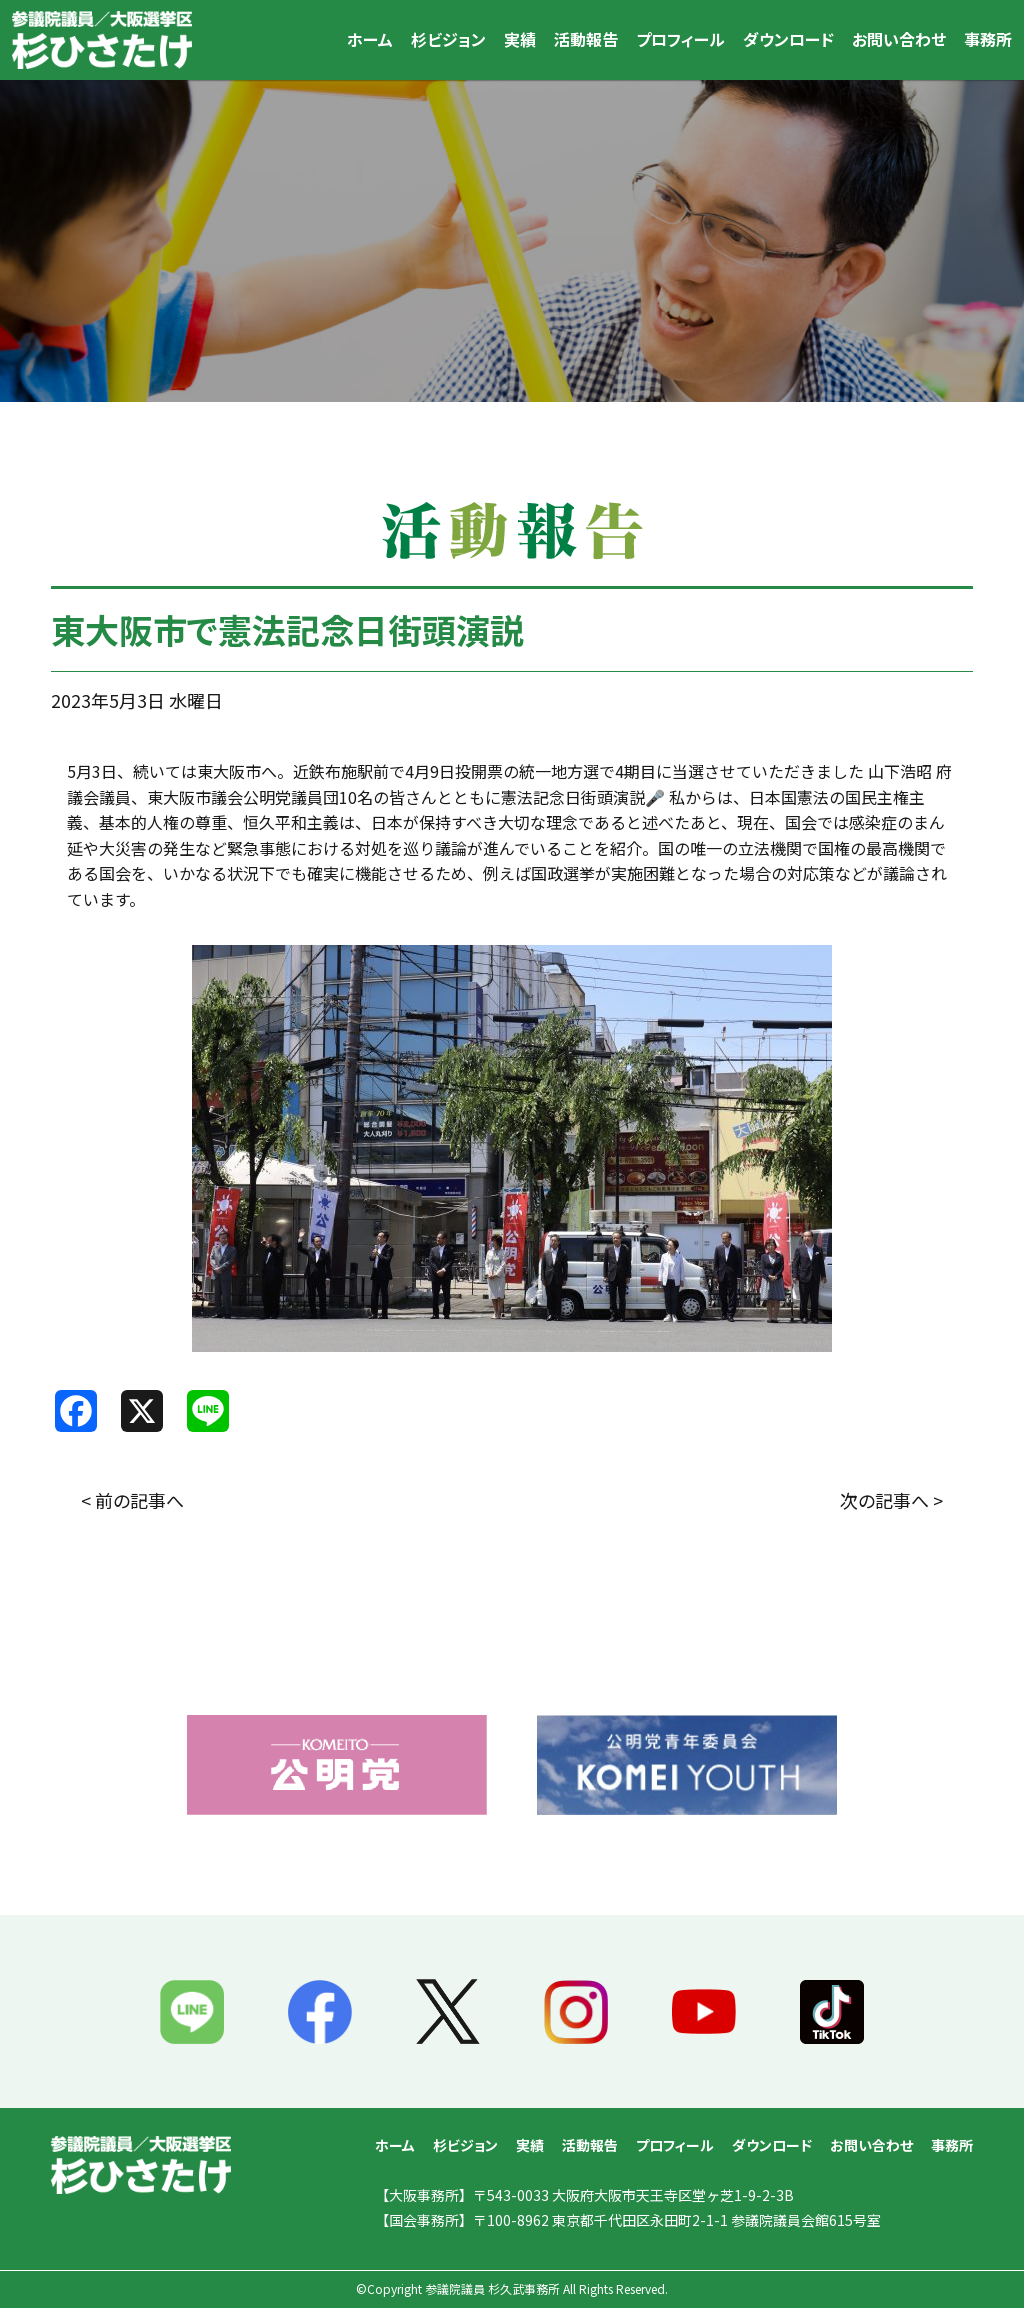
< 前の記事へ (132, 1500)
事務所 (988, 39)
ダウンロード (788, 39)
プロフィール (680, 39)
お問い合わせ (899, 39)
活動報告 (586, 39)
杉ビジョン (448, 39)
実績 (520, 39)
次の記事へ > (891, 1500)
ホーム (370, 39)
